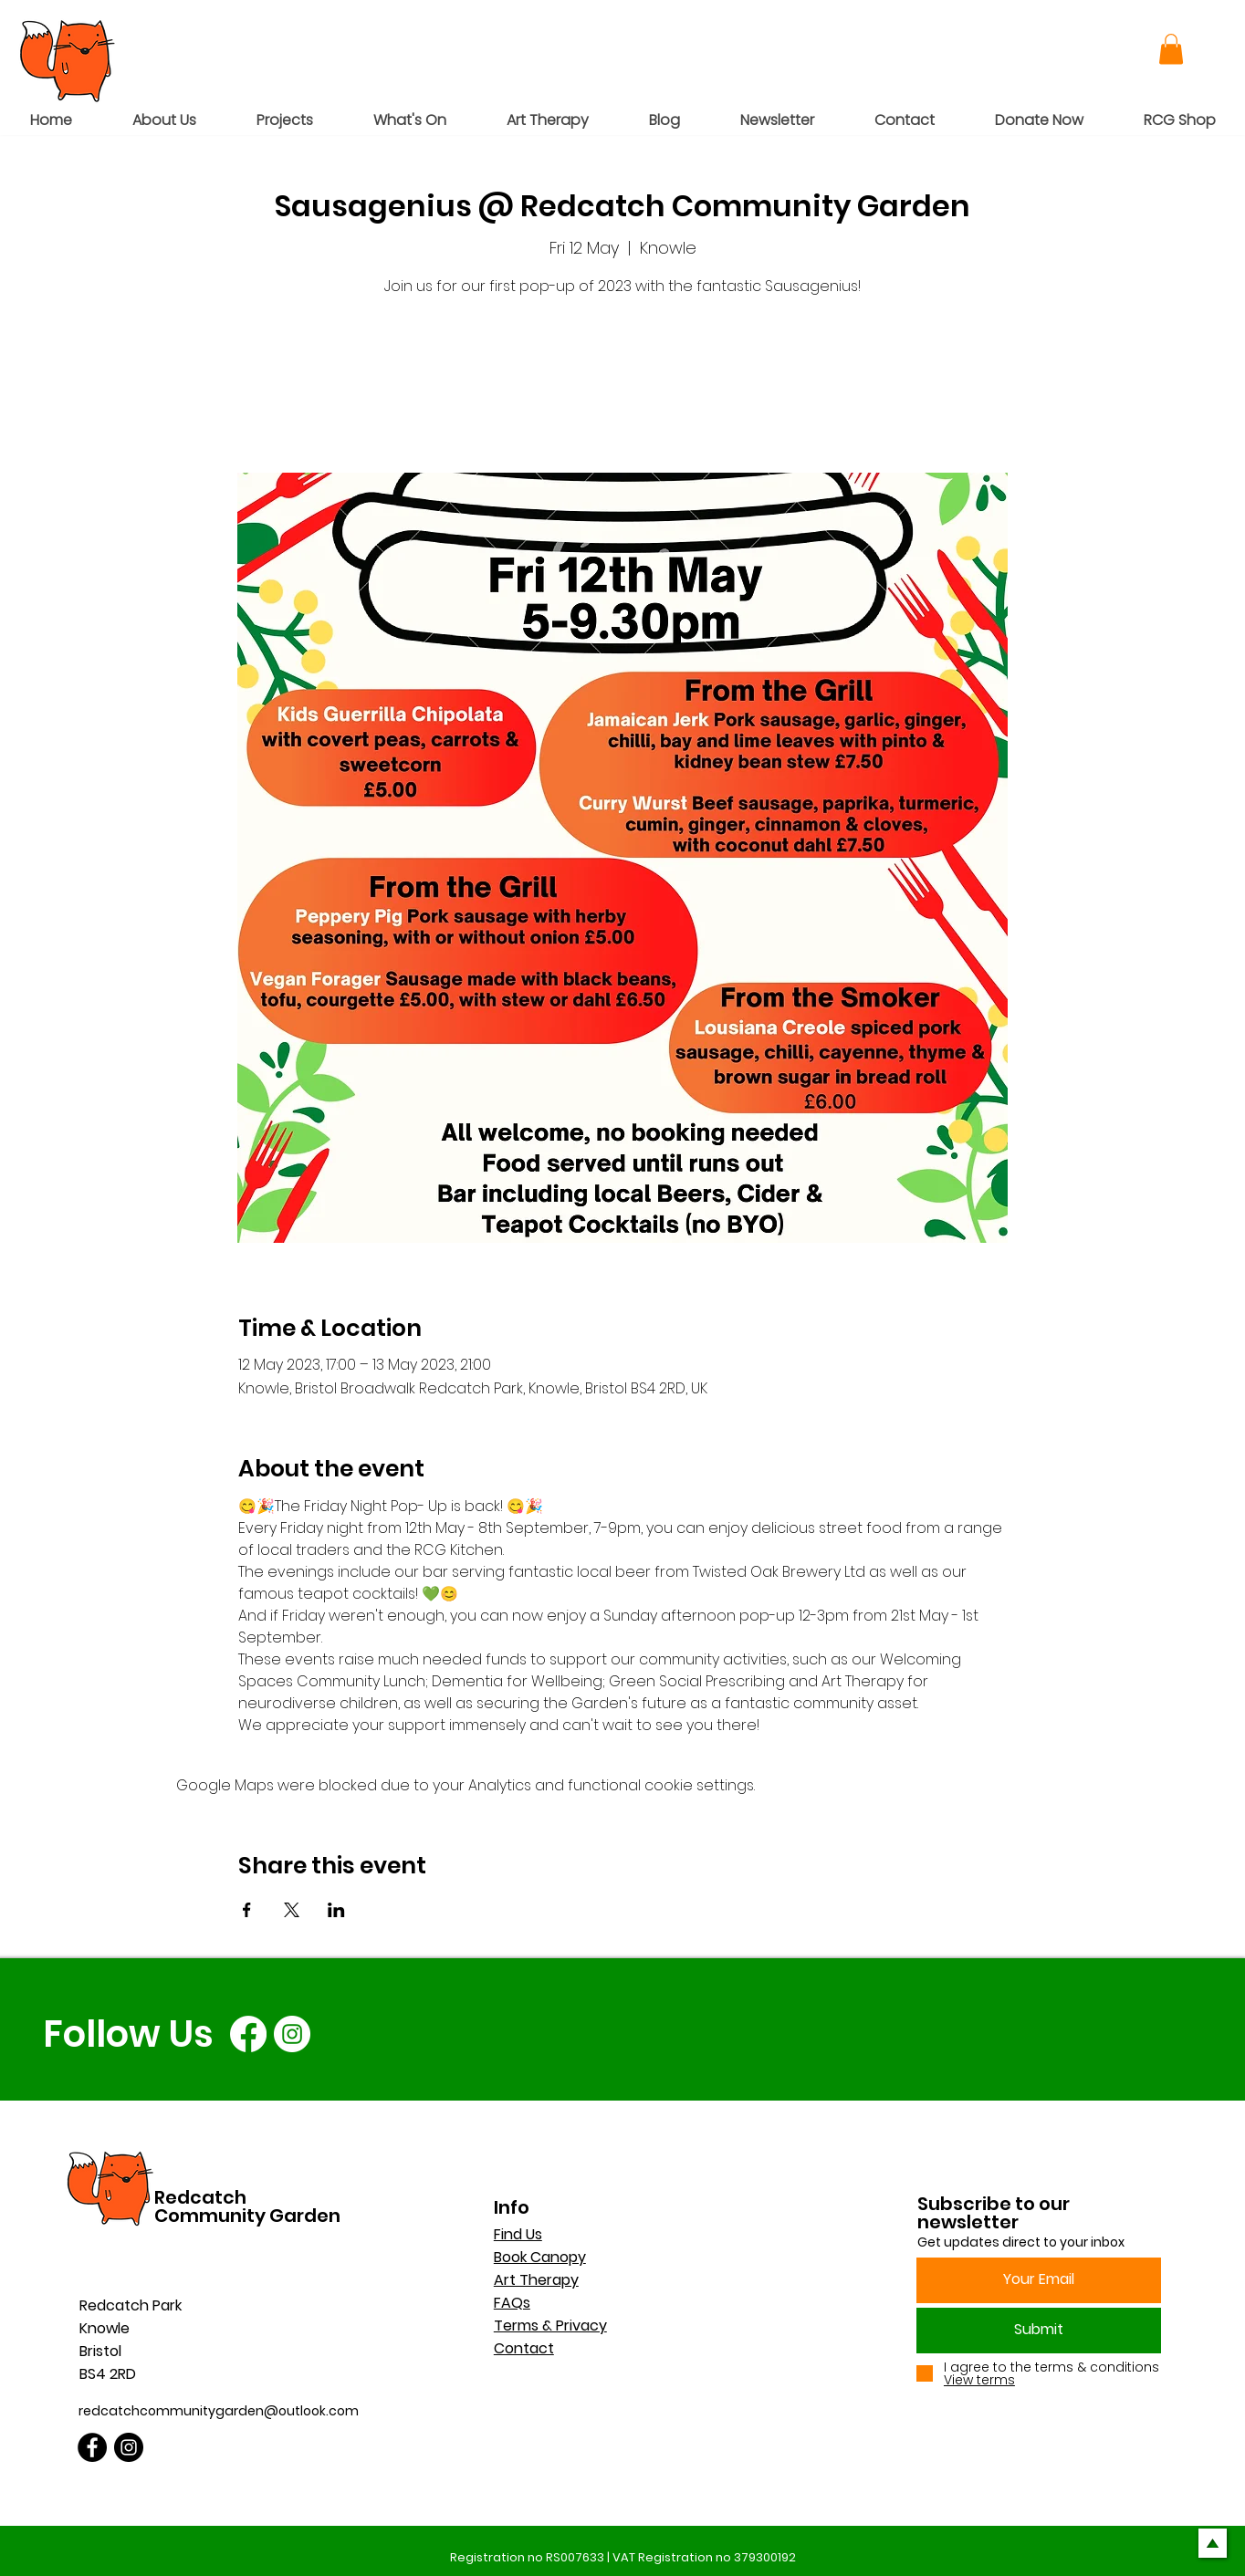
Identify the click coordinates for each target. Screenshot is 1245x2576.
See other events (623, 387)
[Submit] (1038, 2330)
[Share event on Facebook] (247, 1910)
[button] (1171, 49)
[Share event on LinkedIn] (336, 1910)
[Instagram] (292, 2034)
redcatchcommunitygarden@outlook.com (218, 2411)
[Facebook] (248, 2034)
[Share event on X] (291, 1910)
